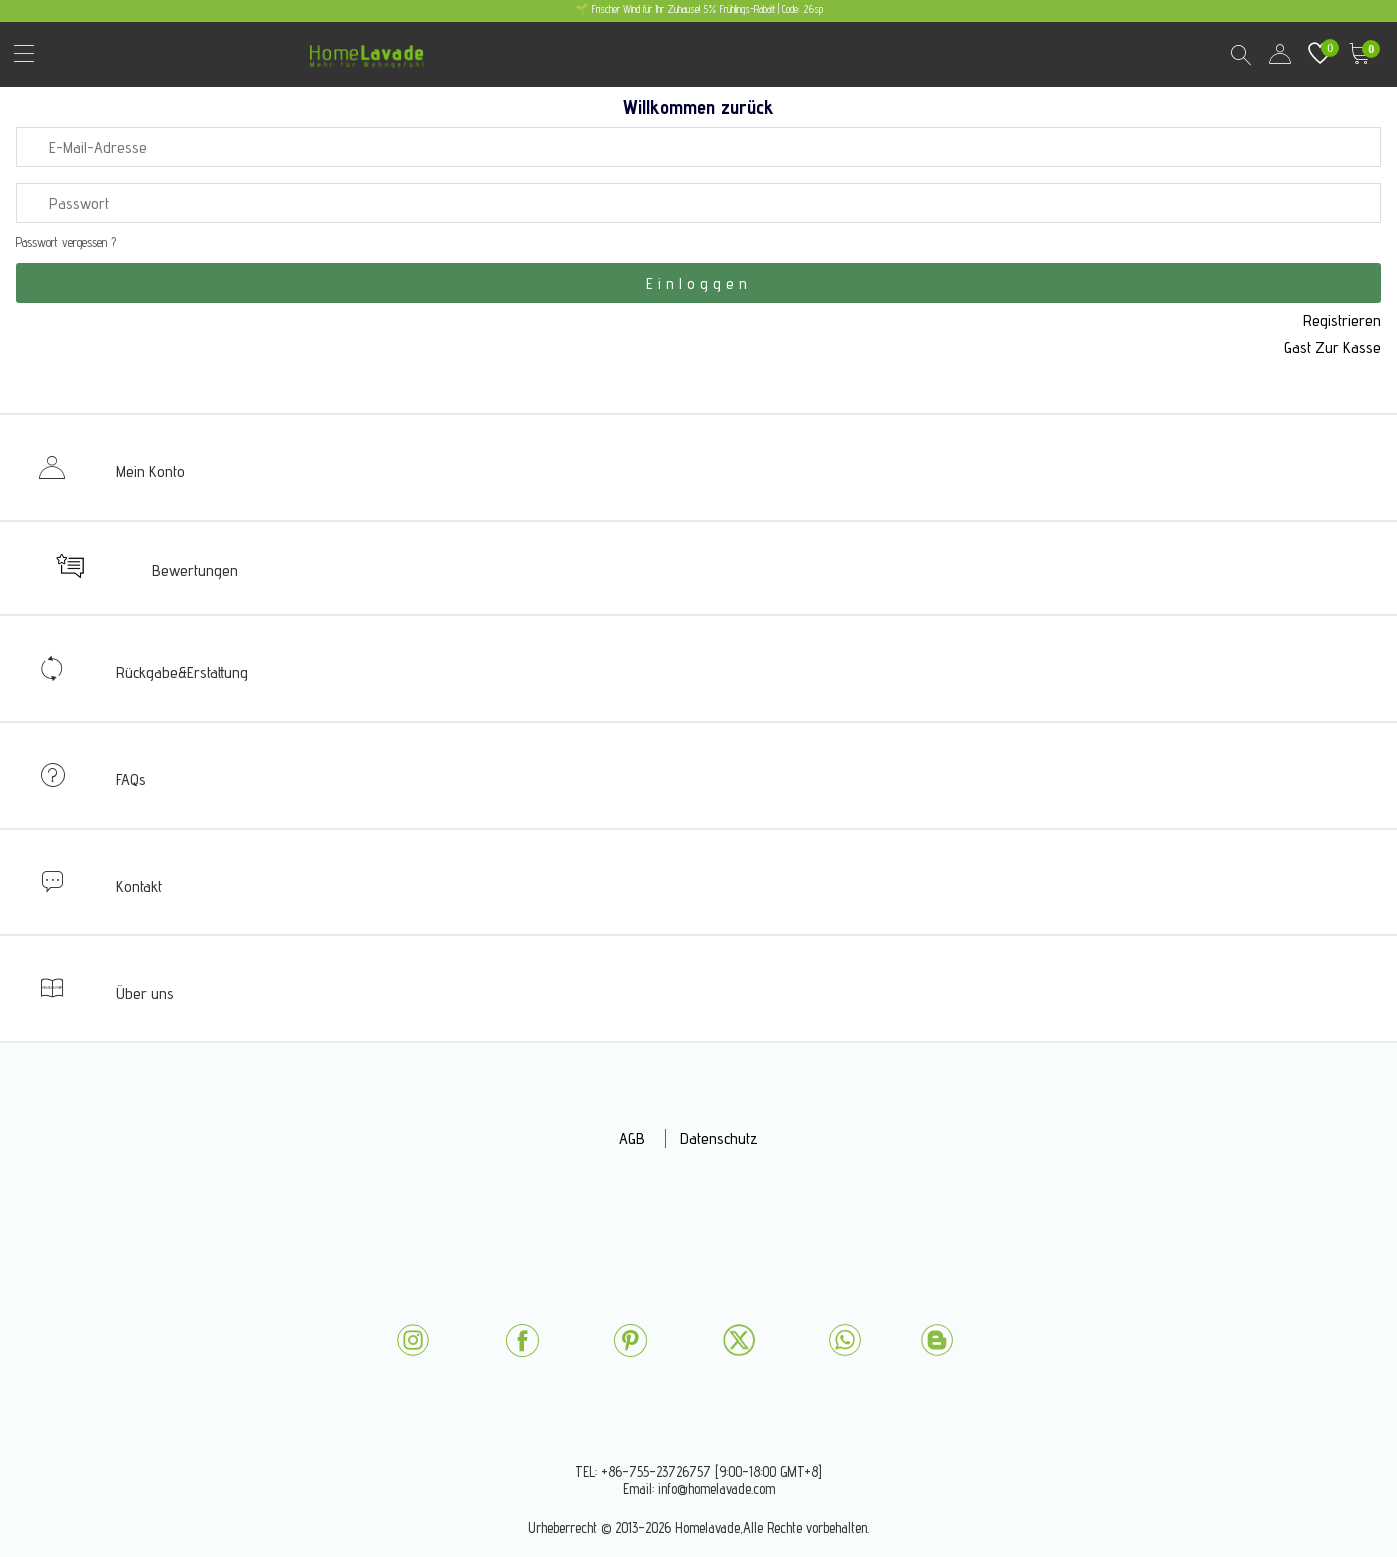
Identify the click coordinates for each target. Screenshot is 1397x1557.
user (1280, 54)
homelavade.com (371, 49)
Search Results (1240, 54)
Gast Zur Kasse (1332, 347)
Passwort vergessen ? (66, 242)
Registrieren (1342, 320)
